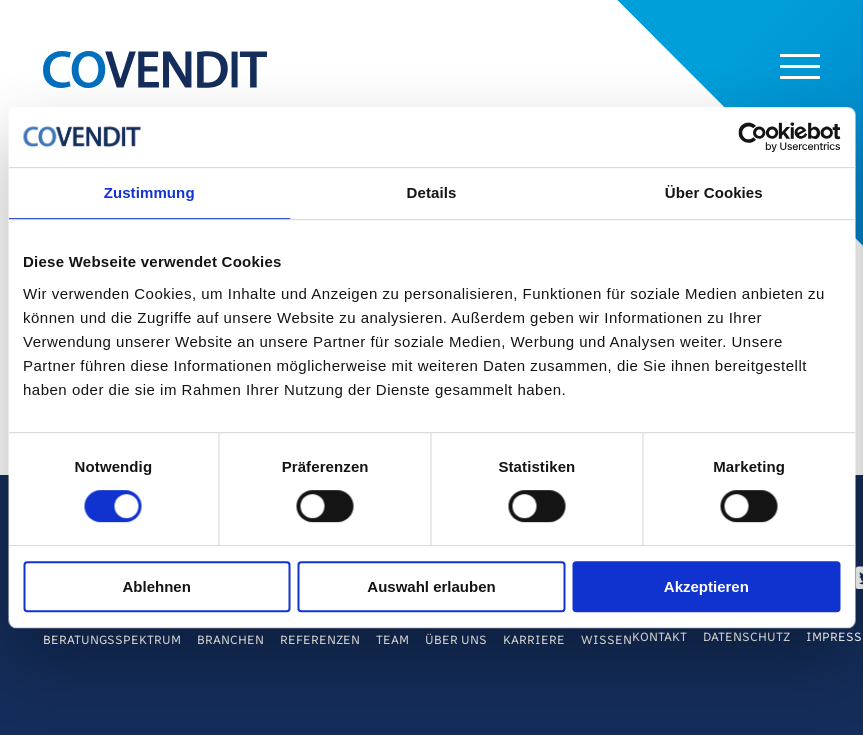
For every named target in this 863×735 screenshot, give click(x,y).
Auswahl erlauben (431, 586)
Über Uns (456, 640)
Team (392, 640)
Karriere (534, 640)
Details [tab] (432, 192)
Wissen (606, 640)
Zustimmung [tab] (149, 192)
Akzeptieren (706, 586)
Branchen (230, 640)
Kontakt (659, 637)
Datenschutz (746, 637)
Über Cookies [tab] (714, 192)
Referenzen (320, 640)
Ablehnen (157, 586)
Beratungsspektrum (112, 640)
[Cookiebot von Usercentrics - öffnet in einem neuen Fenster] (752, 137)
